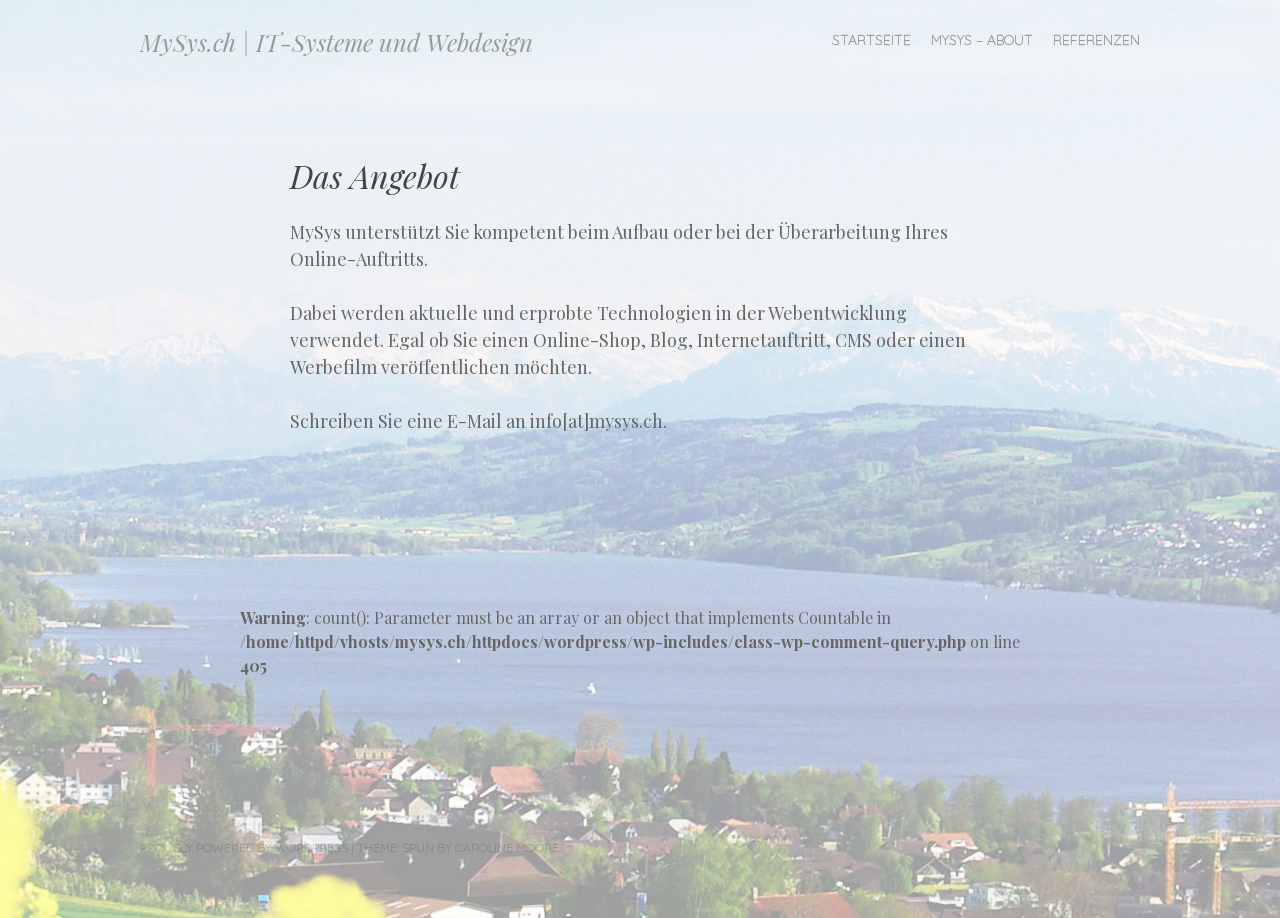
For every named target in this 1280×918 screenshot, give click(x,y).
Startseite (871, 40)
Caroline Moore (507, 847)
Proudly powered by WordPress (244, 847)
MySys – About (982, 40)
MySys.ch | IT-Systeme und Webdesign (336, 42)
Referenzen (1096, 40)
